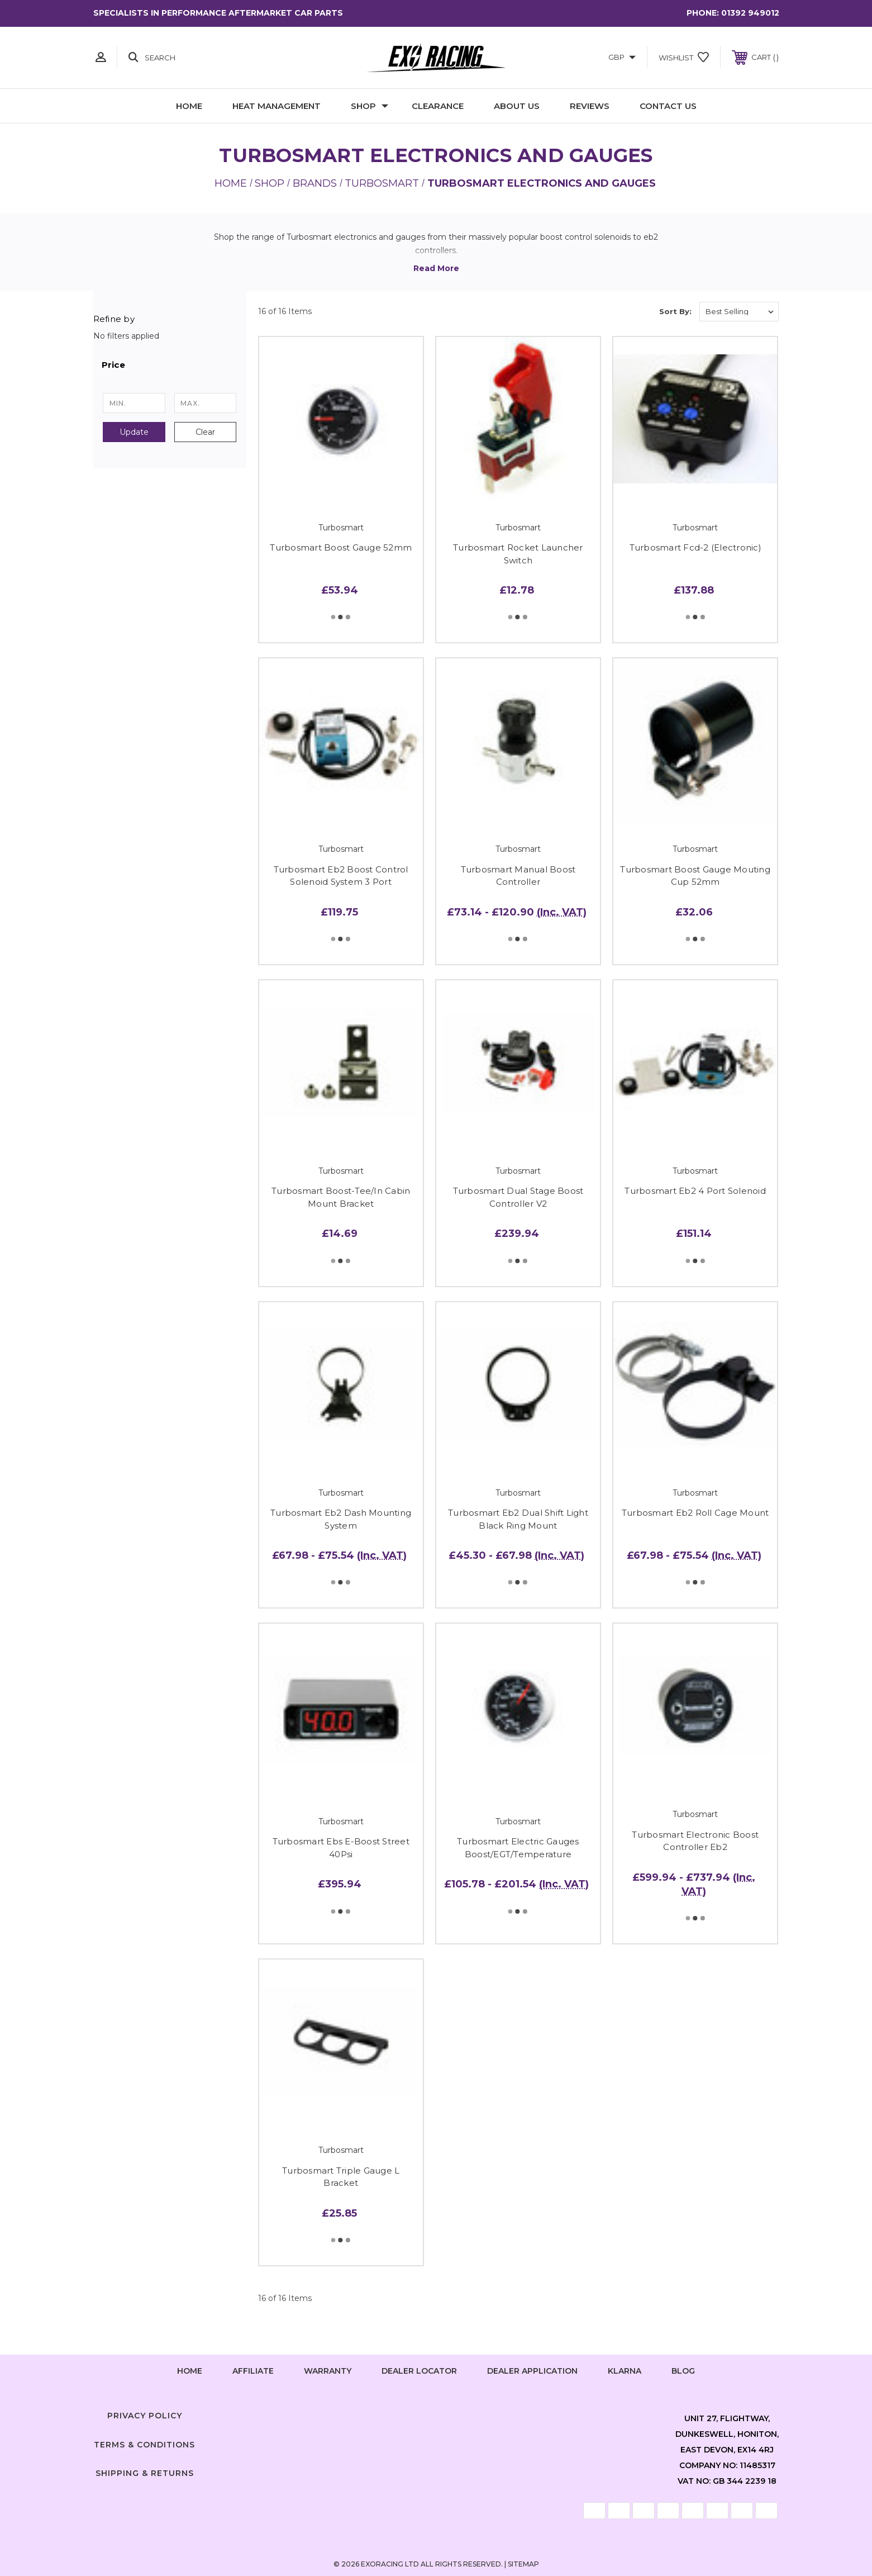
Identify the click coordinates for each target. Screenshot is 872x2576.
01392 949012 (750, 13)
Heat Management (276, 106)
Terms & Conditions (144, 2445)
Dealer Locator (419, 2371)
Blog (683, 2371)
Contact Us (668, 106)
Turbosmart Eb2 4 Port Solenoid (695, 1190)
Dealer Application (532, 2371)
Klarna (624, 2371)
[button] (170, 365)
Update (134, 432)
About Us (517, 106)
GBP (622, 57)
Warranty (327, 2371)
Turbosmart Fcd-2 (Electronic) (695, 547)
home (189, 2371)
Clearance (438, 106)
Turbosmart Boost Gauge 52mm (341, 547)
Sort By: (675, 311)
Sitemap (523, 2564)
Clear (205, 432)
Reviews (589, 106)
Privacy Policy (144, 2416)
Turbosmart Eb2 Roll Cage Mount (695, 1512)
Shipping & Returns (145, 2473)
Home (189, 106)
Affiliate (253, 2371)
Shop (369, 106)
